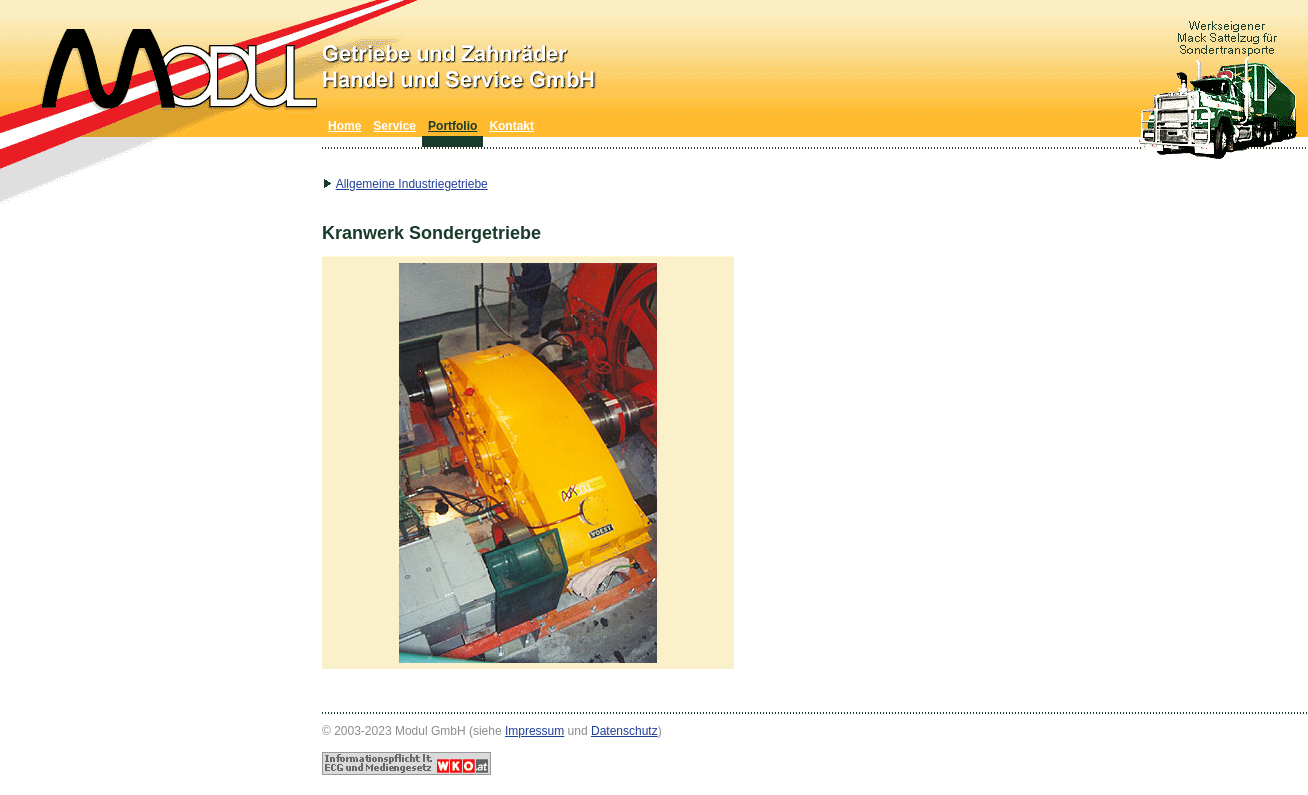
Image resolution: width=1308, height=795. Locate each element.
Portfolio (452, 126)
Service (394, 126)
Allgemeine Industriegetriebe (412, 184)
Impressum (534, 731)
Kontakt (511, 126)
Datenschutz (624, 731)
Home (344, 126)
